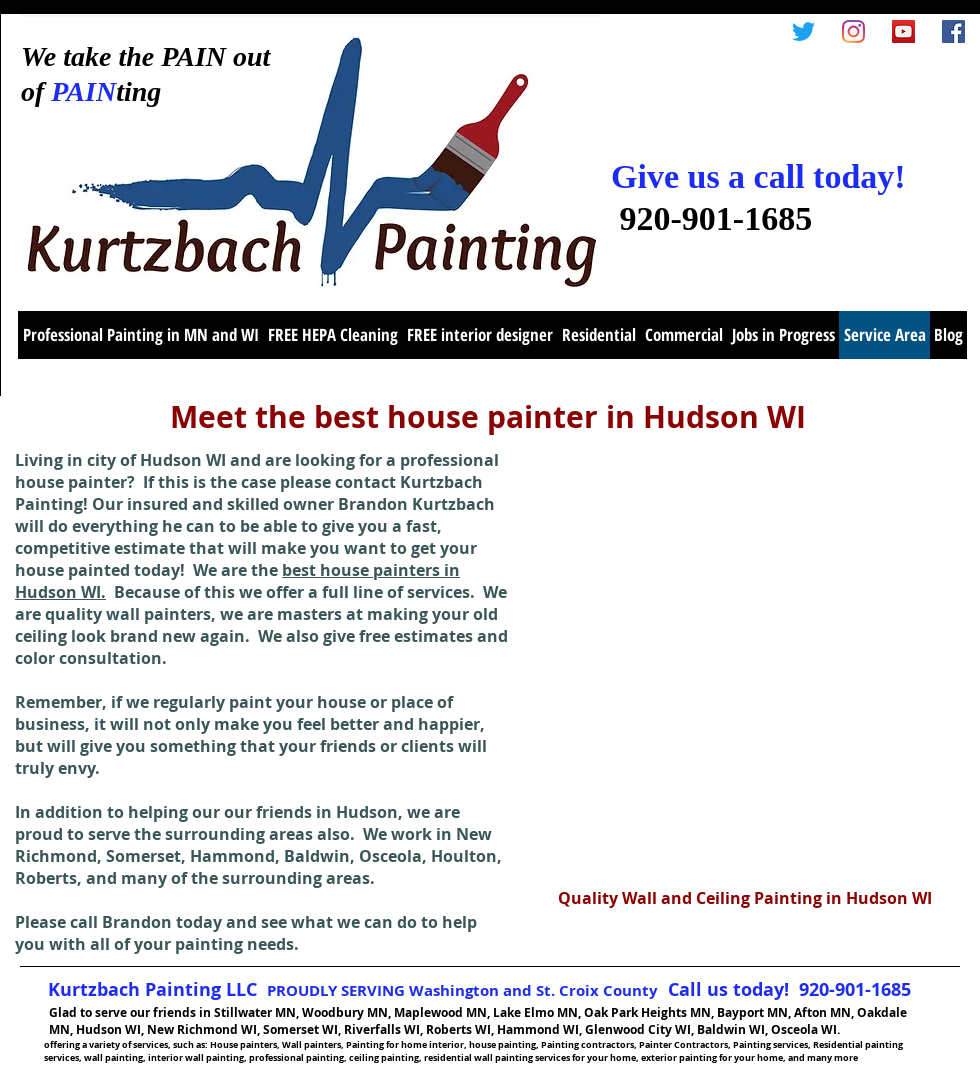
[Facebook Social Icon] (953, 31)
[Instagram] (853, 31)
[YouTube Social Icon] (903, 31)
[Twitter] (803, 31)
